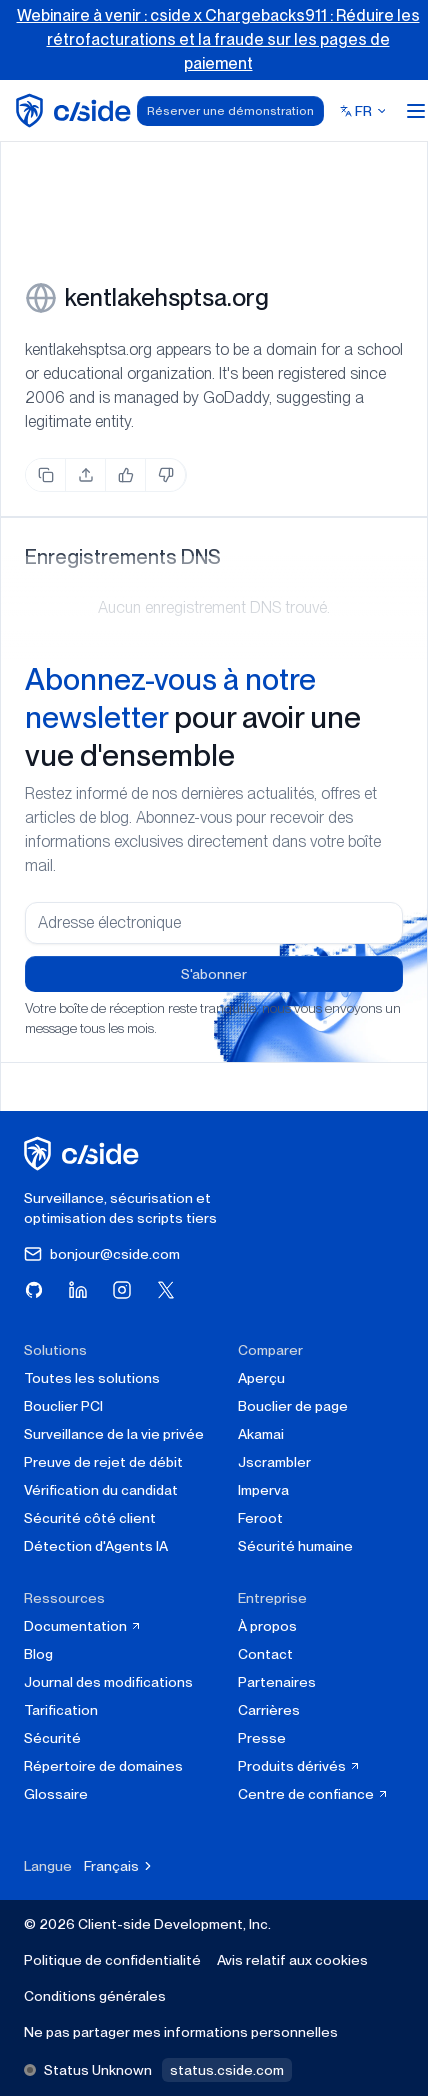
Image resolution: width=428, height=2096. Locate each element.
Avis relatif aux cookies (292, 1960)
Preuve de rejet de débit (103, 1462)
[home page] (76, 110)
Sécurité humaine (295, 1546)
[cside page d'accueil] (84, 1153)
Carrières (269, 1710)
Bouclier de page (293, 1406)
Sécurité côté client (90, 1518)
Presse (262, 1738)
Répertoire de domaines (103, 1766)
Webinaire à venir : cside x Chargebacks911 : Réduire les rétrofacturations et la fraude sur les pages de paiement (218, 39)
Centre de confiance (313, 1794)
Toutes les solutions (92, 1378)
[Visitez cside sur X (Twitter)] (166, 1290)
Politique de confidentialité (112, 1960)
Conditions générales (95, 1996)
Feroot (260, 1518)
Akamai (261, 1434)
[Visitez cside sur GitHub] (34, 1290)
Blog (38, 1654)
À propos (267, 1626)
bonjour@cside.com (102, 1254)
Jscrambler (274, 1462)
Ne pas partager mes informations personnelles (181, 2032)
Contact (265, 1654)
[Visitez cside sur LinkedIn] (78, 1290)
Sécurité (52, 1738)
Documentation (83, 1626)
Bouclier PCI (63, 1406)
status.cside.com (227, 2070)
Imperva (263, 1490)
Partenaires (277, 1682)
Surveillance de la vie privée (114, 1434)
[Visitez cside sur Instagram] (122, 1290)
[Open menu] (416, 111)
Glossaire (56, 1794)
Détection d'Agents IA (96, 1546)
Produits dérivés (299, 1766)
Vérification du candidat (101, 1490)
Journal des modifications (108, 1682)
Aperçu (261, 1378)
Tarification (61, 1710)
